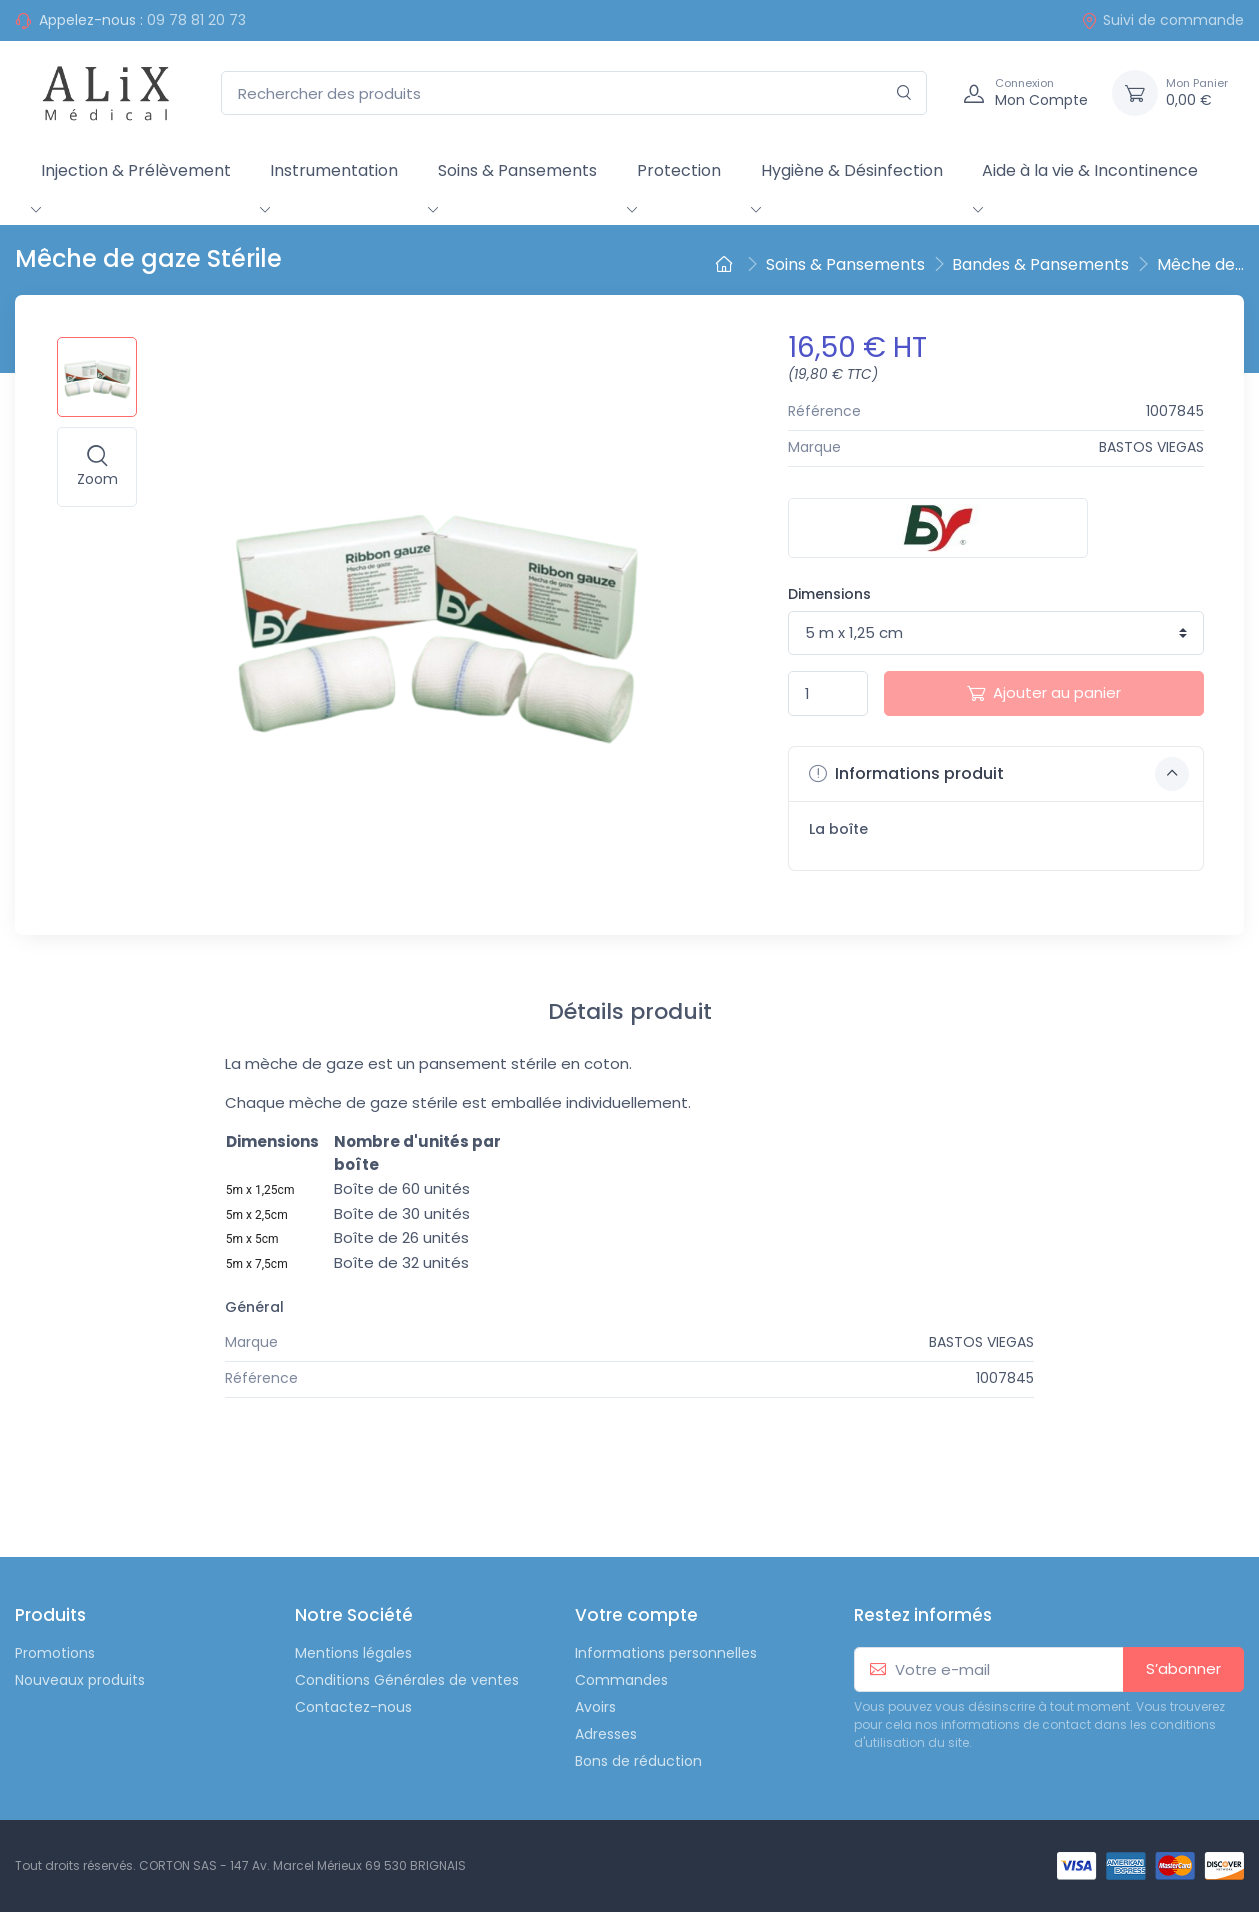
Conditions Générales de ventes (407, 1680)
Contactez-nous (353, 1707)
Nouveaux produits (80, 1680)
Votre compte (636, 1615)
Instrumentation (334, 170)
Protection (679, 170)
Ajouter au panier (1044, 692)
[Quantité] (828, 693)
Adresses (606, 1734)
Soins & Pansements (517, 170)
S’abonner (1183, 1668)
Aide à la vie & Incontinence (1090, 170)
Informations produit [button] (999, 774)
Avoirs (595, 1707)
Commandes (621, 1680)
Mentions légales (353, 1653)
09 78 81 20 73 (196, 20)
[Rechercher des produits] (574, 93)
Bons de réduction (638, 1761)
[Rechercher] (904, 93)
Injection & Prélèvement (136, 170)
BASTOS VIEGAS (1151, 447)
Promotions (55, 1653)
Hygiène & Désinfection (852, 170)
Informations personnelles (666, 1653)
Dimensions (829, 594)
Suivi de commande (1162, 20)
